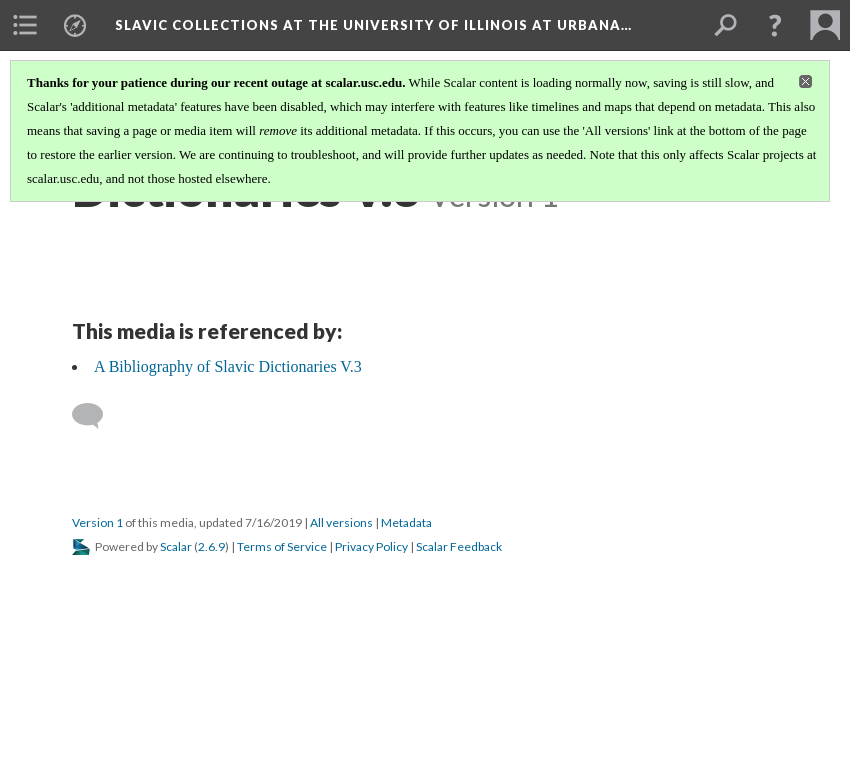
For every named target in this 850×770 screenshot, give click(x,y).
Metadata (406, 522)
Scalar (176, 546)
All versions (341, 522)
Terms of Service (282, 546)
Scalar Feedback (459, 546)
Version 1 (97, 522)
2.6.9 (211, 546)
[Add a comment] (96, 416)
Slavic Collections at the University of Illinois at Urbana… (373, 25)
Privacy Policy (371, 546)
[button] (775, 25)
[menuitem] (25, 25)
